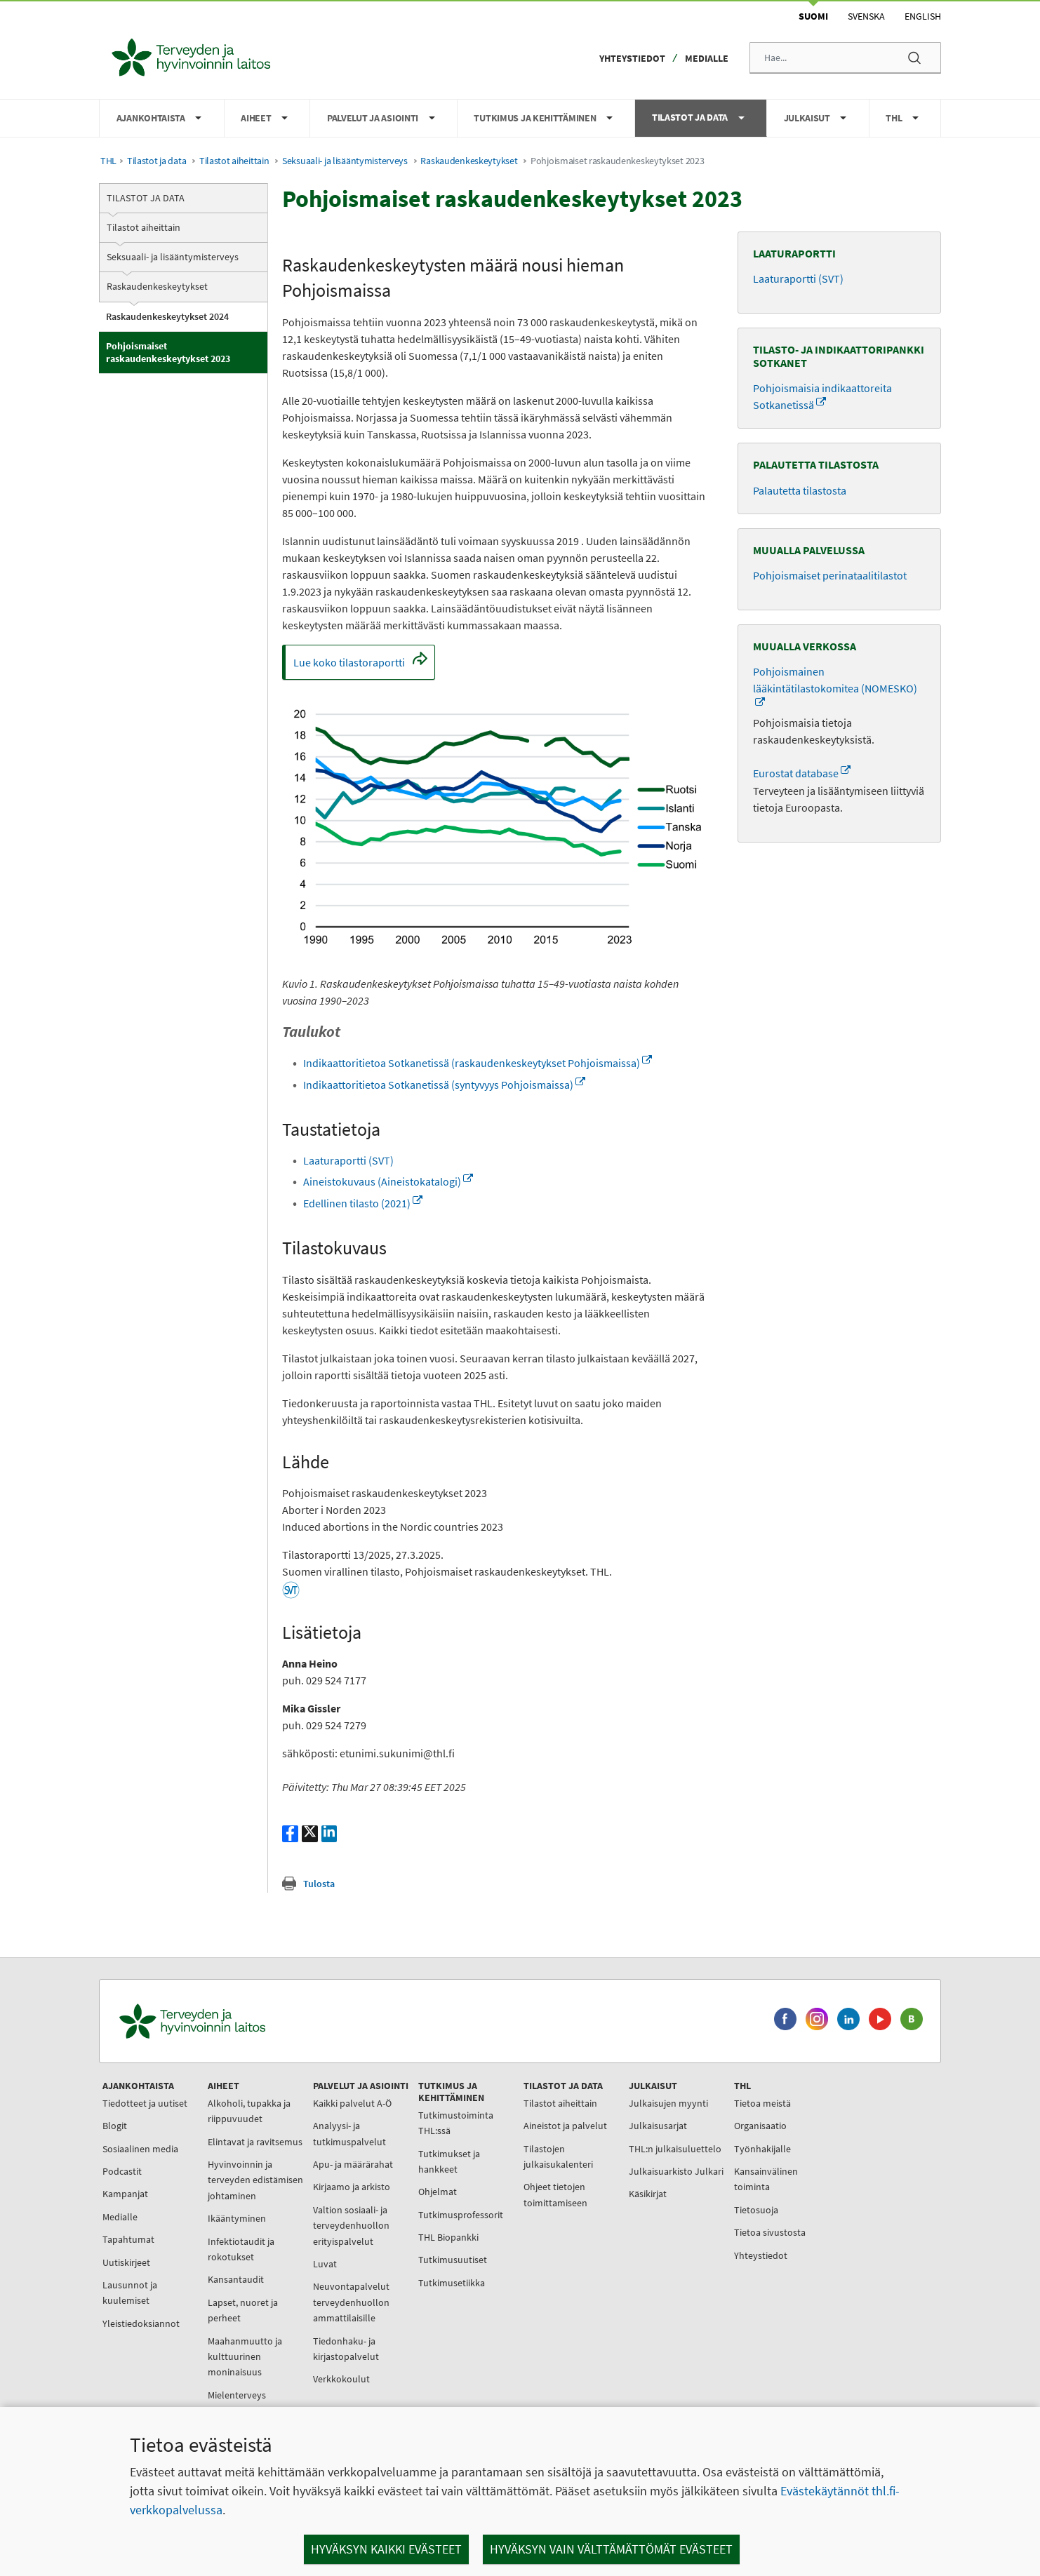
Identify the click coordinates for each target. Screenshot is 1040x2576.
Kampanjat (125, 2193)
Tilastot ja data (156, 161)
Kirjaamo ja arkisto (351, 2186)
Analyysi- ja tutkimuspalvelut (349, 2133)
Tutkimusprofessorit (460, 2214)
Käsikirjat (648, 2193)
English (923, 16)
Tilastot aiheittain (234, 161)
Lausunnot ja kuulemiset (129, 2293)
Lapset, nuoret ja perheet (243, 2310)
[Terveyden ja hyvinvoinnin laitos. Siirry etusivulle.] (254, 2021)
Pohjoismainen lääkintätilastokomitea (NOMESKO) (835, 679)
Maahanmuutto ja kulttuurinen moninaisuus (245, 2357)
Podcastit (122, 2171)
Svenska (866, 16)
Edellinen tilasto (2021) (362, 1203)
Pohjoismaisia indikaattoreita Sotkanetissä (822, 396)
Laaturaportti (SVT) (348, 1160)
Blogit (114, 2125)
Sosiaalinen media (140, 2148)
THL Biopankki (448, 2237)
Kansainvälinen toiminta (766, 2179)
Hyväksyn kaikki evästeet (386, 2549)
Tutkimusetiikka (451, 2282)
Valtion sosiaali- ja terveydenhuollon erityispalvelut (351, 2225)
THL (108, 161)
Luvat (325, 2264)
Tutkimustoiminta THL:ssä (455, 2123)
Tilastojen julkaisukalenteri (558, 2156)
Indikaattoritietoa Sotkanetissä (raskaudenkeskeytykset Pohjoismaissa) (477, 1063)
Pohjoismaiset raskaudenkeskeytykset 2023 (168, 352)
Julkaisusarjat (658, 2125)
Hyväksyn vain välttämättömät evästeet (611, 2549)
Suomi (813, 16)
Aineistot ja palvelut (565, 2125)
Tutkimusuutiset (452, 2259)
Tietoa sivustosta (770, 2232)
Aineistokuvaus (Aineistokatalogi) (388, 1181)
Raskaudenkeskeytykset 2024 (167, 316)
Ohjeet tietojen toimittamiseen (555, 2194)
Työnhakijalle (762, 2148)
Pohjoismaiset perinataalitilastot (830, 575)
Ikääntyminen (237, 2218)
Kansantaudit (236, 2279)
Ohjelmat (437, 2191)
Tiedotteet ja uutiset (144, 2103)
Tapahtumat (128, 2239)
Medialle (706, 58)
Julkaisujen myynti (668, 2103)
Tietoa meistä (762, 2103)
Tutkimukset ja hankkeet (449, 2161)
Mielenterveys (237, 2395)
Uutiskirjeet (126, 2262)
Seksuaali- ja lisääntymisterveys (345, 161)
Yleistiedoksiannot (141, 2323)
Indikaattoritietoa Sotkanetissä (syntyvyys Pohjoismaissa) (444, 1085)
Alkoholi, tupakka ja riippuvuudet (249, 2111)
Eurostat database (802, 773)
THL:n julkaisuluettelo (675, 2148)
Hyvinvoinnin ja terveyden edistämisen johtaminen (255, 2180)
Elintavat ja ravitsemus (255, 2141)
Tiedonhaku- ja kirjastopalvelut (346, 2349)
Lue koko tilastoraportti (363, 665)
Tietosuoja (756, 2209)
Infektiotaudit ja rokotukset (241, 2249)
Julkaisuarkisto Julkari (676, 2171)
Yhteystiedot (632, 58)
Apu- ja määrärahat (353, 2164)
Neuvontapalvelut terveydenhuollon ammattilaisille (351, 2302)
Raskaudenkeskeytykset (468, 161)
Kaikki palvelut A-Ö (352, 2103)
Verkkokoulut (341, 2379)
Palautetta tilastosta (799, 490)
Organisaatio (760, 2125)
